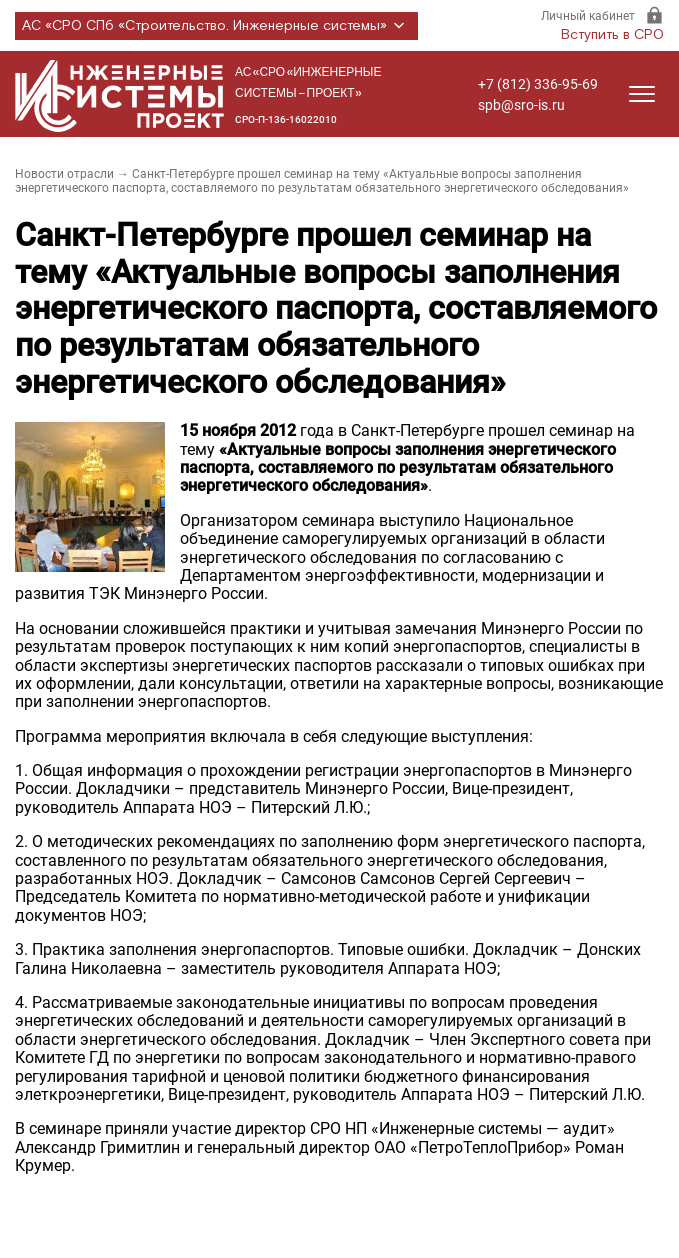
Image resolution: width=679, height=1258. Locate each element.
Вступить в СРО (612, 35)
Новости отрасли (64, 174)
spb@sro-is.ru (521, 105)
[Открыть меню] (642, 94)
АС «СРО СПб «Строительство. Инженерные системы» (216, 26)
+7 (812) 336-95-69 (538, 84)
